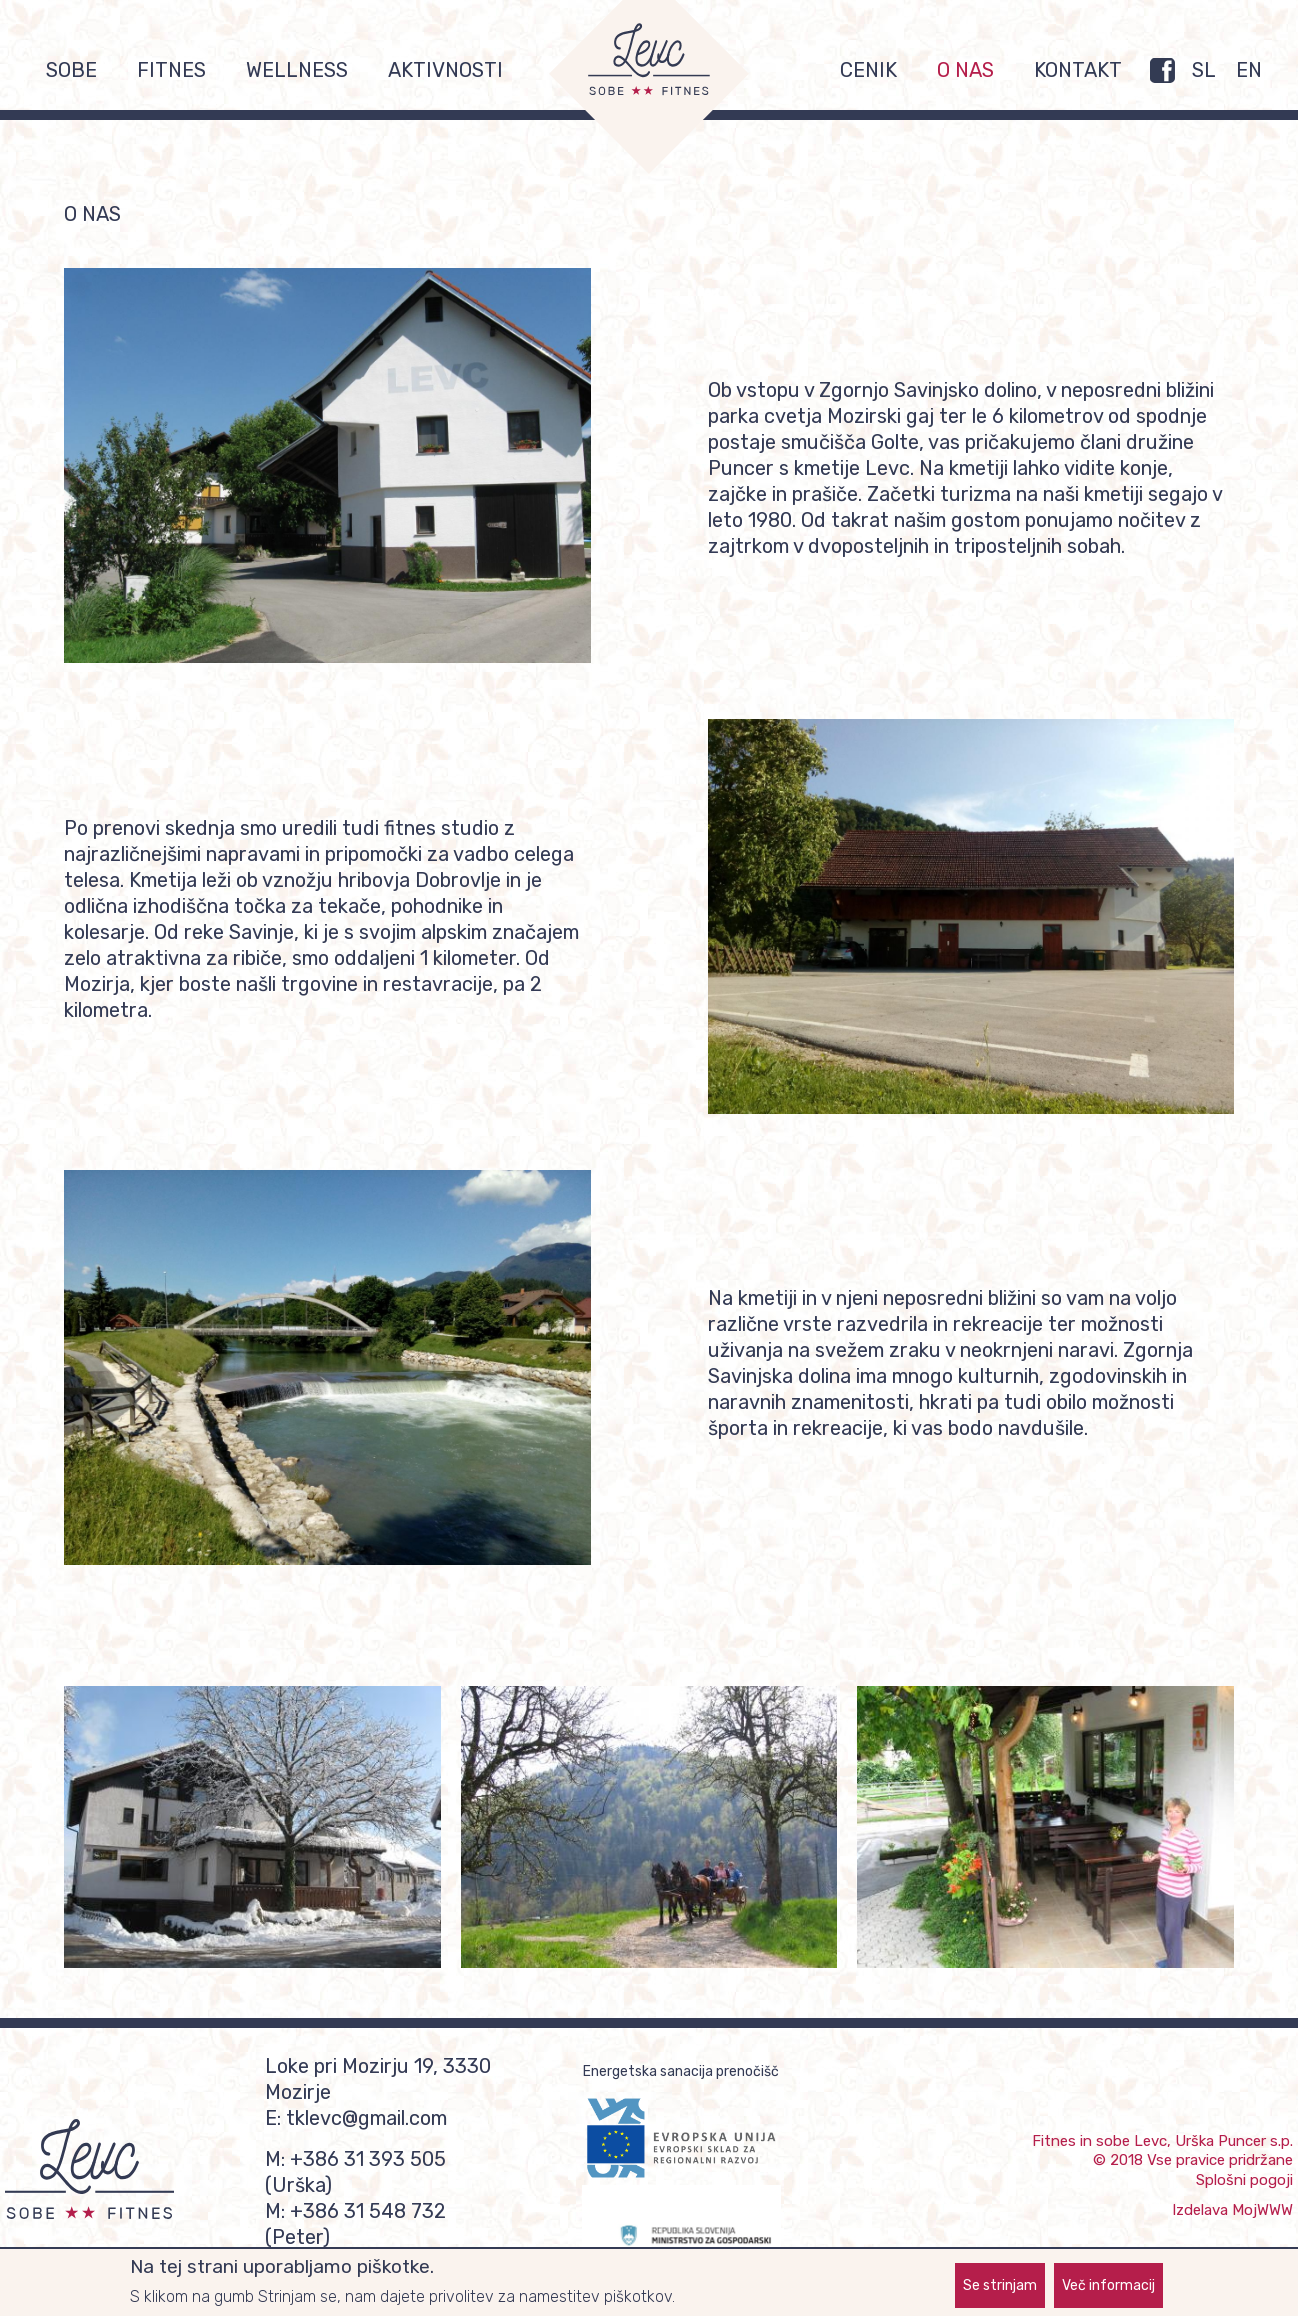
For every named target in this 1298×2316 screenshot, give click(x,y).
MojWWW (1262, 2210)
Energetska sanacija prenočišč (681, 2071)
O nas (965, 70)
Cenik (868, 70)
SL (1204, 70)
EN (1249, 70)
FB (1162, 70)
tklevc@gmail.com (366, 2118)
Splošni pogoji (1244, 2180)
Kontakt (1078, 70)
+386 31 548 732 (368, 2211)
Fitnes (171, 70)
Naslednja (1264, 1827)
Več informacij (1108, 2289)
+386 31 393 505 (368, 2159)
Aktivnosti (445, 70)
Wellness (297, 70)
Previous (34, 1827)
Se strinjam (1000, 2289)
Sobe (71, 70)
